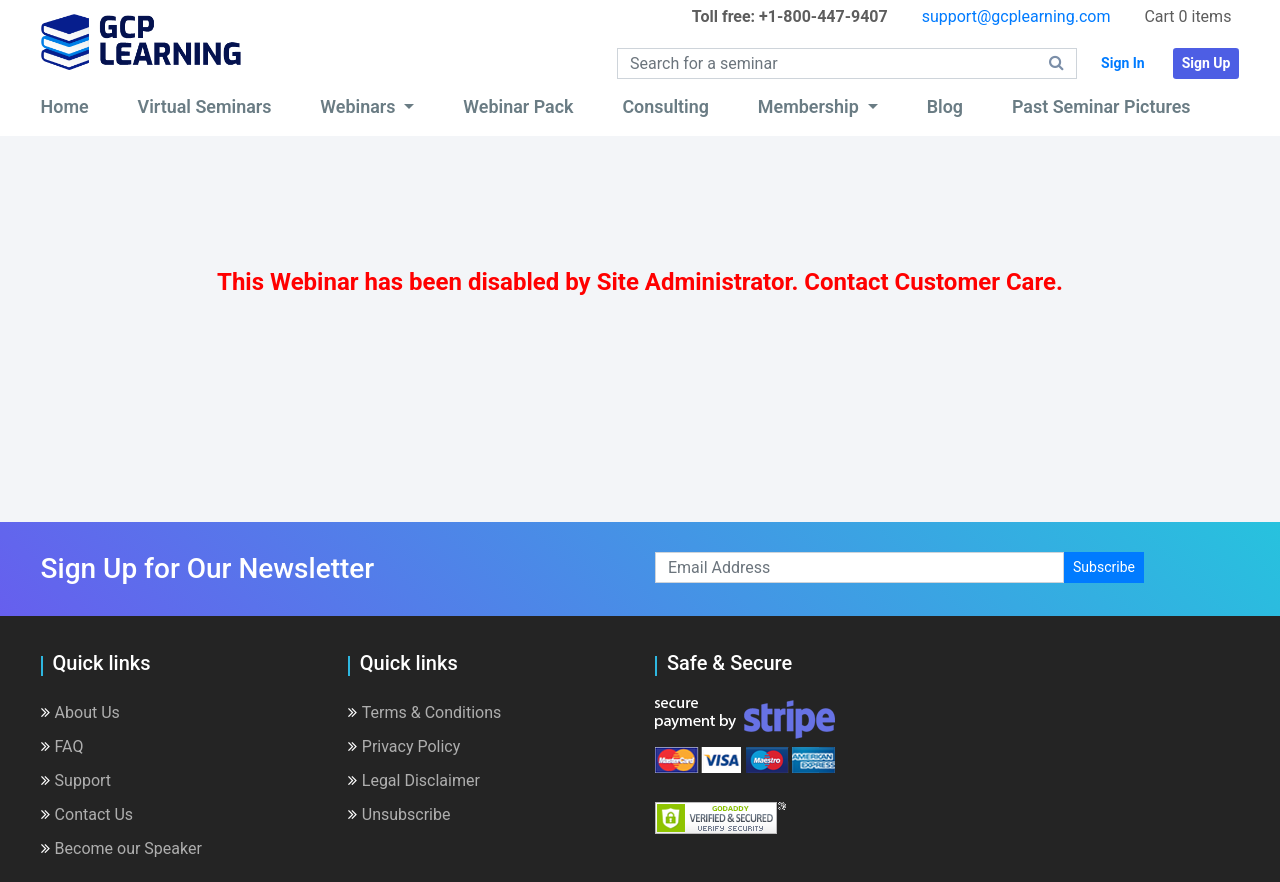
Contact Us (87, 814)
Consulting (665, 106)
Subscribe (1104, 567)
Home (65, 106)
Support (76, 780)
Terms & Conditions (425, 712)
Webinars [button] (360, 106)
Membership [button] (810, 106)
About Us (80, 712)
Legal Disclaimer (414, 780)
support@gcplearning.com (1016, 16)
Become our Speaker (121, 848)
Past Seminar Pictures (1101, 106)
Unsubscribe (399, 814)
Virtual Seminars (205, 106)
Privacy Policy (404, 746)
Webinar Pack (518, 106)
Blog (945, 106)
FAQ (62, 746)
